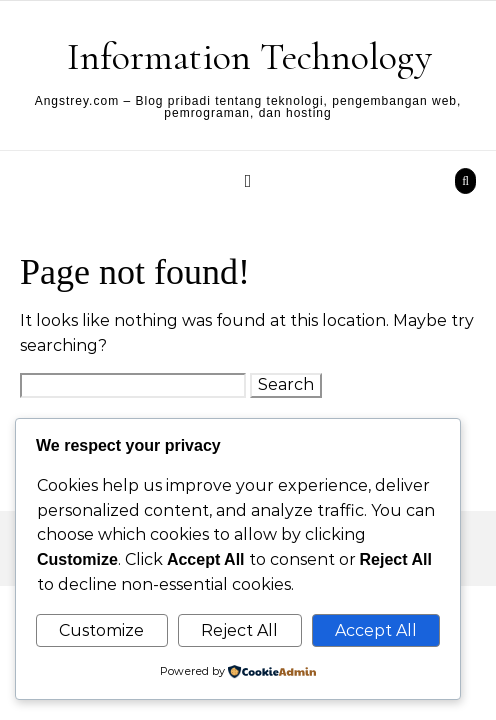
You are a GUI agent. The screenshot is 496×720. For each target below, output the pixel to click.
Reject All (239, 630)
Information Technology (249, 57)
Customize (101, 630)
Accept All (376, 630)
